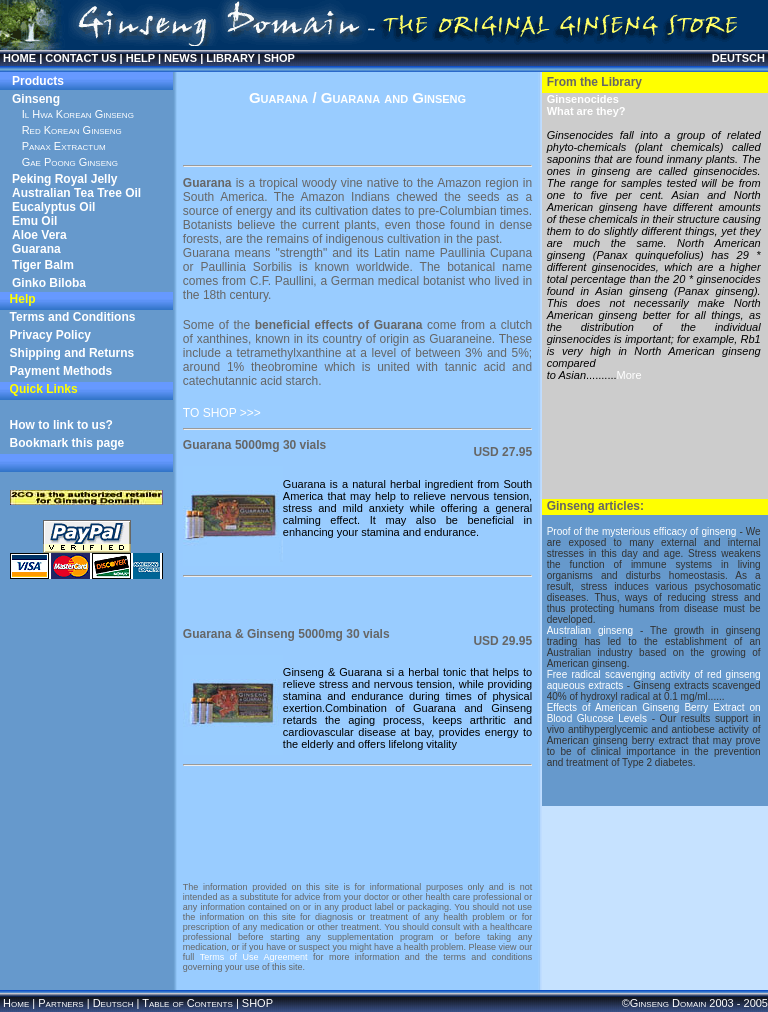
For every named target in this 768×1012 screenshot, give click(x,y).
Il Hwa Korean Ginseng (78, 114)
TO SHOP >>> (222, 413)
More (629, 375)
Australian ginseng (590, 630)
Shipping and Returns (72, 353)
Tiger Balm (43, 265)
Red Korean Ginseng (72, 130)
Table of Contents (187, 1003)
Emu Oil (34, 221)
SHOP (279, 58)
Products (38, 81)
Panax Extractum (64, 146)
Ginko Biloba (49, 283)
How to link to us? (61, 425)
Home (16, 1003)
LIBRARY (230, 58)
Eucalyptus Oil (53, 207)
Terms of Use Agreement (254, 957)
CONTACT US (80, 58)
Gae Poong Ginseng (70, 162)
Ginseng (36, 99)
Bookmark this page (67, 443)
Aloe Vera (39, 235)
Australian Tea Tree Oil (76, 193)
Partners (60, 1003)
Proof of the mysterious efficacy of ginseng (642, 531)
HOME (19, 58)
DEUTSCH (738, 58)
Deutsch (113, 1003)
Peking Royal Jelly (64, 179)
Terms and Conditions (73, 317)
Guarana (36, 249)
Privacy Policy (50, 335)
